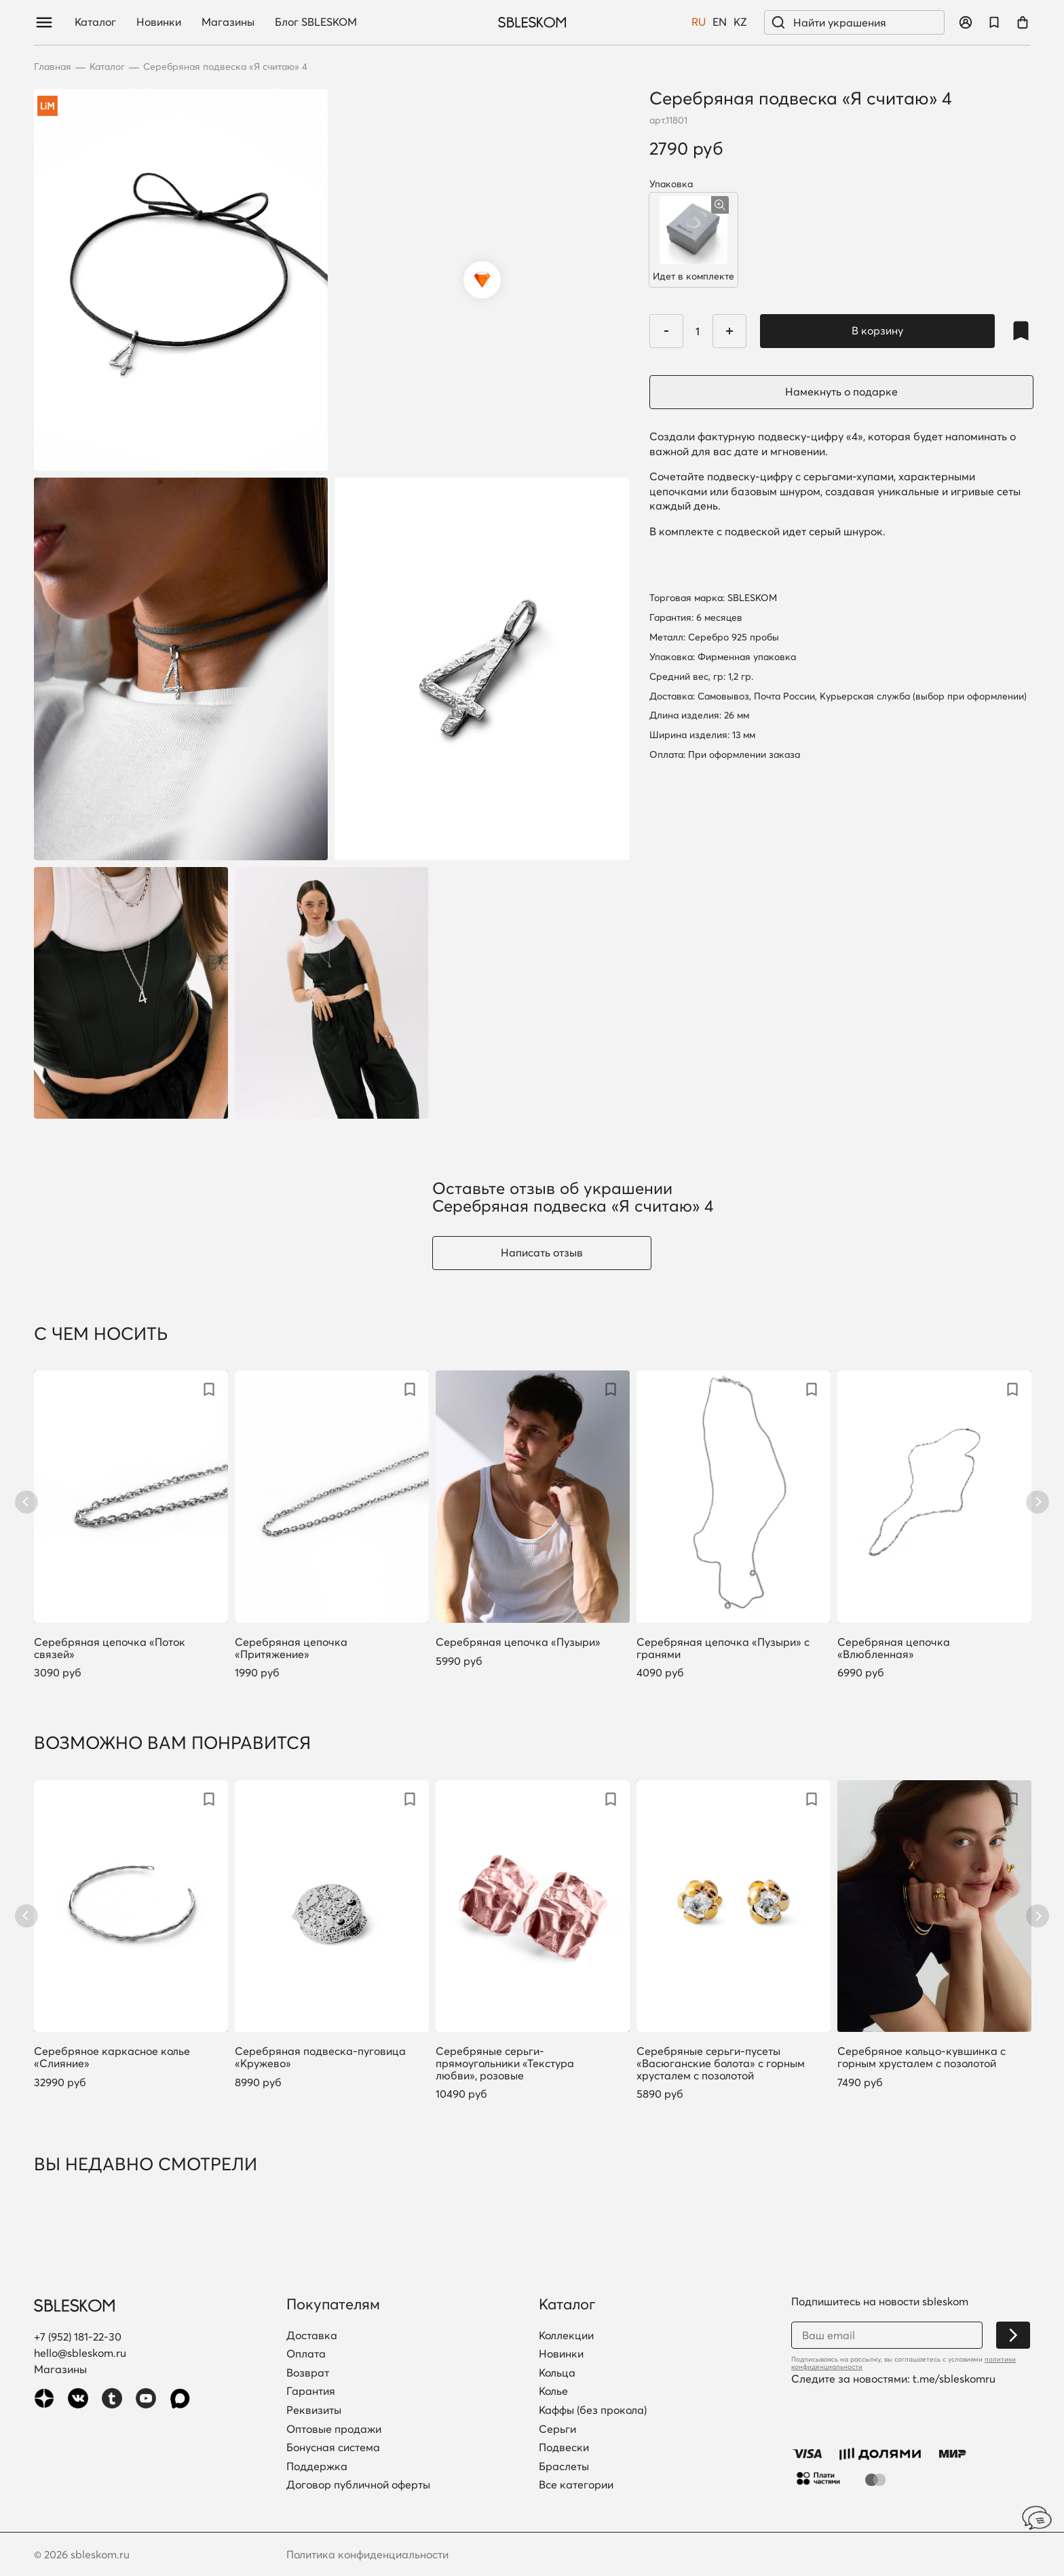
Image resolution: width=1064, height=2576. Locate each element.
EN (719, 22)
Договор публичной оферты (358, 2485)
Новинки (158, 22)
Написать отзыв (542, 1252)
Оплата (306, 2354)
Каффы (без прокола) (593, 2410)
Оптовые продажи (333, 2429)
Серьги (557, 2429)
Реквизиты (313, 2410)
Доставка (311, 2336)
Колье (553, 2391)
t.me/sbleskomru (954, 2378)
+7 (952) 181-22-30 (77, 2336)
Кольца (557, 2373)
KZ (740, 22)
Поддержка (316, 2467)
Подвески (564, 2448)
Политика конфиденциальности (367, 2554)
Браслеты (564, 2467)
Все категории (576, 2485)
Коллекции (566, 2336)
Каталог (95, 22)
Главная (52, 67)
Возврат (307, 2373)
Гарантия (310, 2391)
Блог (316, 22)
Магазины (228, 22)
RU (698, 22)
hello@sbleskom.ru (80, 2353)
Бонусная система (333, 2448)
